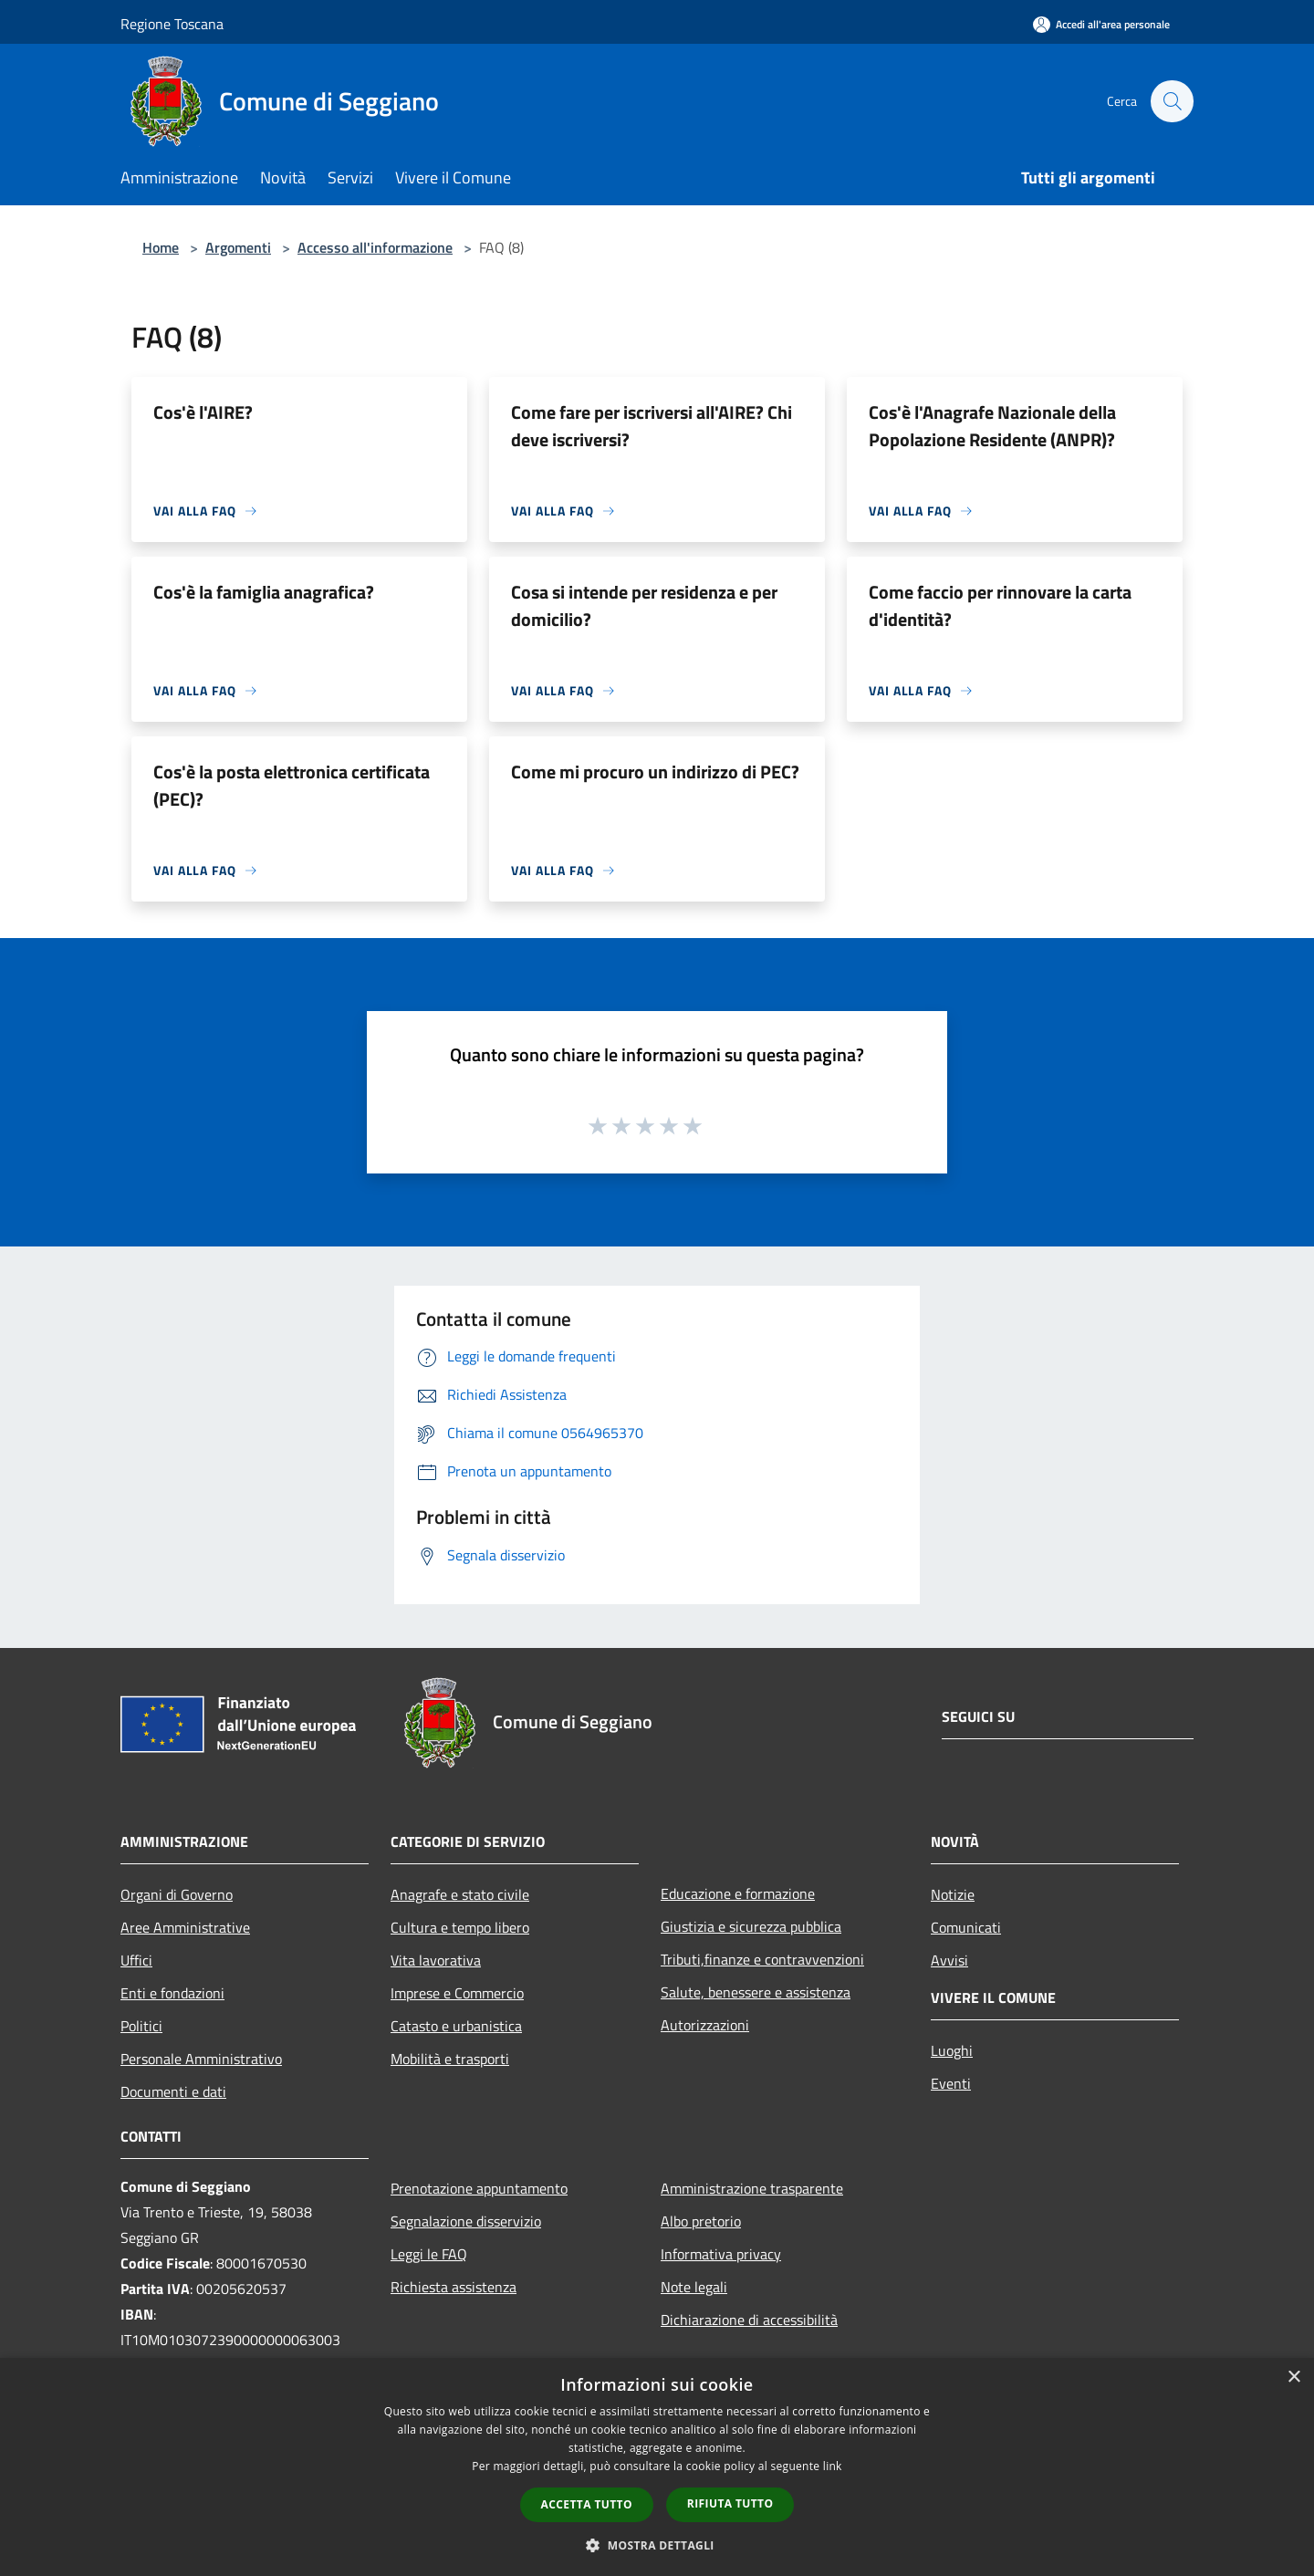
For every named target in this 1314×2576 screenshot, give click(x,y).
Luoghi (952, 2050)
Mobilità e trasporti (450, 2059)
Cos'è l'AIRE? (203, 412)
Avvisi (949, 1960)
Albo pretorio (701, 2221)
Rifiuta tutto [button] (730, 2503)
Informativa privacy (721, 2254)
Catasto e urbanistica (456, 2026)
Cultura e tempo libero (460, 1927)
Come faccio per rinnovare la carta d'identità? (1000, 605)
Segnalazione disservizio (466, 2221)
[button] (657, 2545)
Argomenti (238, 247)
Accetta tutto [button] (586, 2504)
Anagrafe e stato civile (460, 1894)
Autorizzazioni (705, 2025)
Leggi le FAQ (429, 2254)
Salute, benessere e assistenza (755, 1992)
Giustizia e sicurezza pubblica (751, 1926)
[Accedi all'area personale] (1101, 24)
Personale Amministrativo (201, 2059)
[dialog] (657, 2467)
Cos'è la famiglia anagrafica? (263, 592)
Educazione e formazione (738, 1893)
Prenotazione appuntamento (479, 2188)
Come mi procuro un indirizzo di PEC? (655, 771)
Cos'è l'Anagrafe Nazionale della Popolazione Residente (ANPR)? (992, 426)
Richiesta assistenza (453, 2287)
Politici (141, 2026)
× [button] (1293, 2377)
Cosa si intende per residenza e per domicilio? (644, 605)
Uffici (136, 1960)
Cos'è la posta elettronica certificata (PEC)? (291, 785)
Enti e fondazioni (172, 1993)
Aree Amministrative (185, 1927)
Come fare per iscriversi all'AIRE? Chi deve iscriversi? (651, 426)
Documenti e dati (173, 2091)
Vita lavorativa (436, 1960)
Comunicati (966, 1927)
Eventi (951, 2083)
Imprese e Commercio (457, 1993)
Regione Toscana (172, 24)
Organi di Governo (176, 1894)
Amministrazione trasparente (752, 2188)
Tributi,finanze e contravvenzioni (762, 1959)
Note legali (694, 2287)
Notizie (953, 1894)
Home (160, 247)
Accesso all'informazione (375, 247)
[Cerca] (1172, 101)
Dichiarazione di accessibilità (749, 2320)
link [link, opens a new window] (832, 2466)
